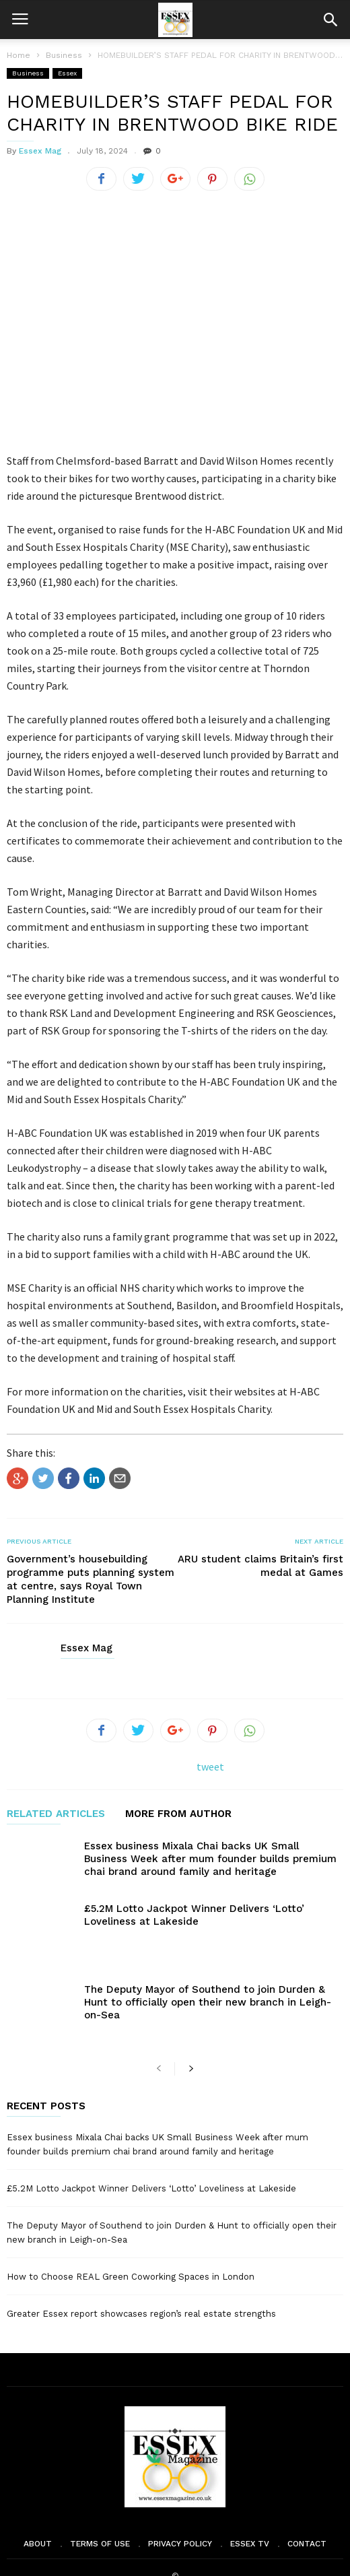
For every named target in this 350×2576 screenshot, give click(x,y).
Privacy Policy (180, 2508)
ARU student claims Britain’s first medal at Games (260, 1566)
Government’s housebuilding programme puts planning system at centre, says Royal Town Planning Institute (90, 1579)
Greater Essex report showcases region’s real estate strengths (141, 2278)
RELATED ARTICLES (56, 1814)
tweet (210, 1766)
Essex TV (249, 2508)
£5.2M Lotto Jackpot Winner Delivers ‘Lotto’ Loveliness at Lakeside (194, 1915)
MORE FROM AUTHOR (178, 1814)
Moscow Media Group (197, 2557)
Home (18, 55)
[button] (330, 19)
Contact (306, 2508)
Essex (67, 73)
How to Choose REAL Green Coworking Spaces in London (130, 2241)
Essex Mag (40, 151)
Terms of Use (100, 2508)
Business (28, 73)
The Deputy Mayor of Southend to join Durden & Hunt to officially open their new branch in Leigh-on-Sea (207, 1984)
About (38, 2508)
